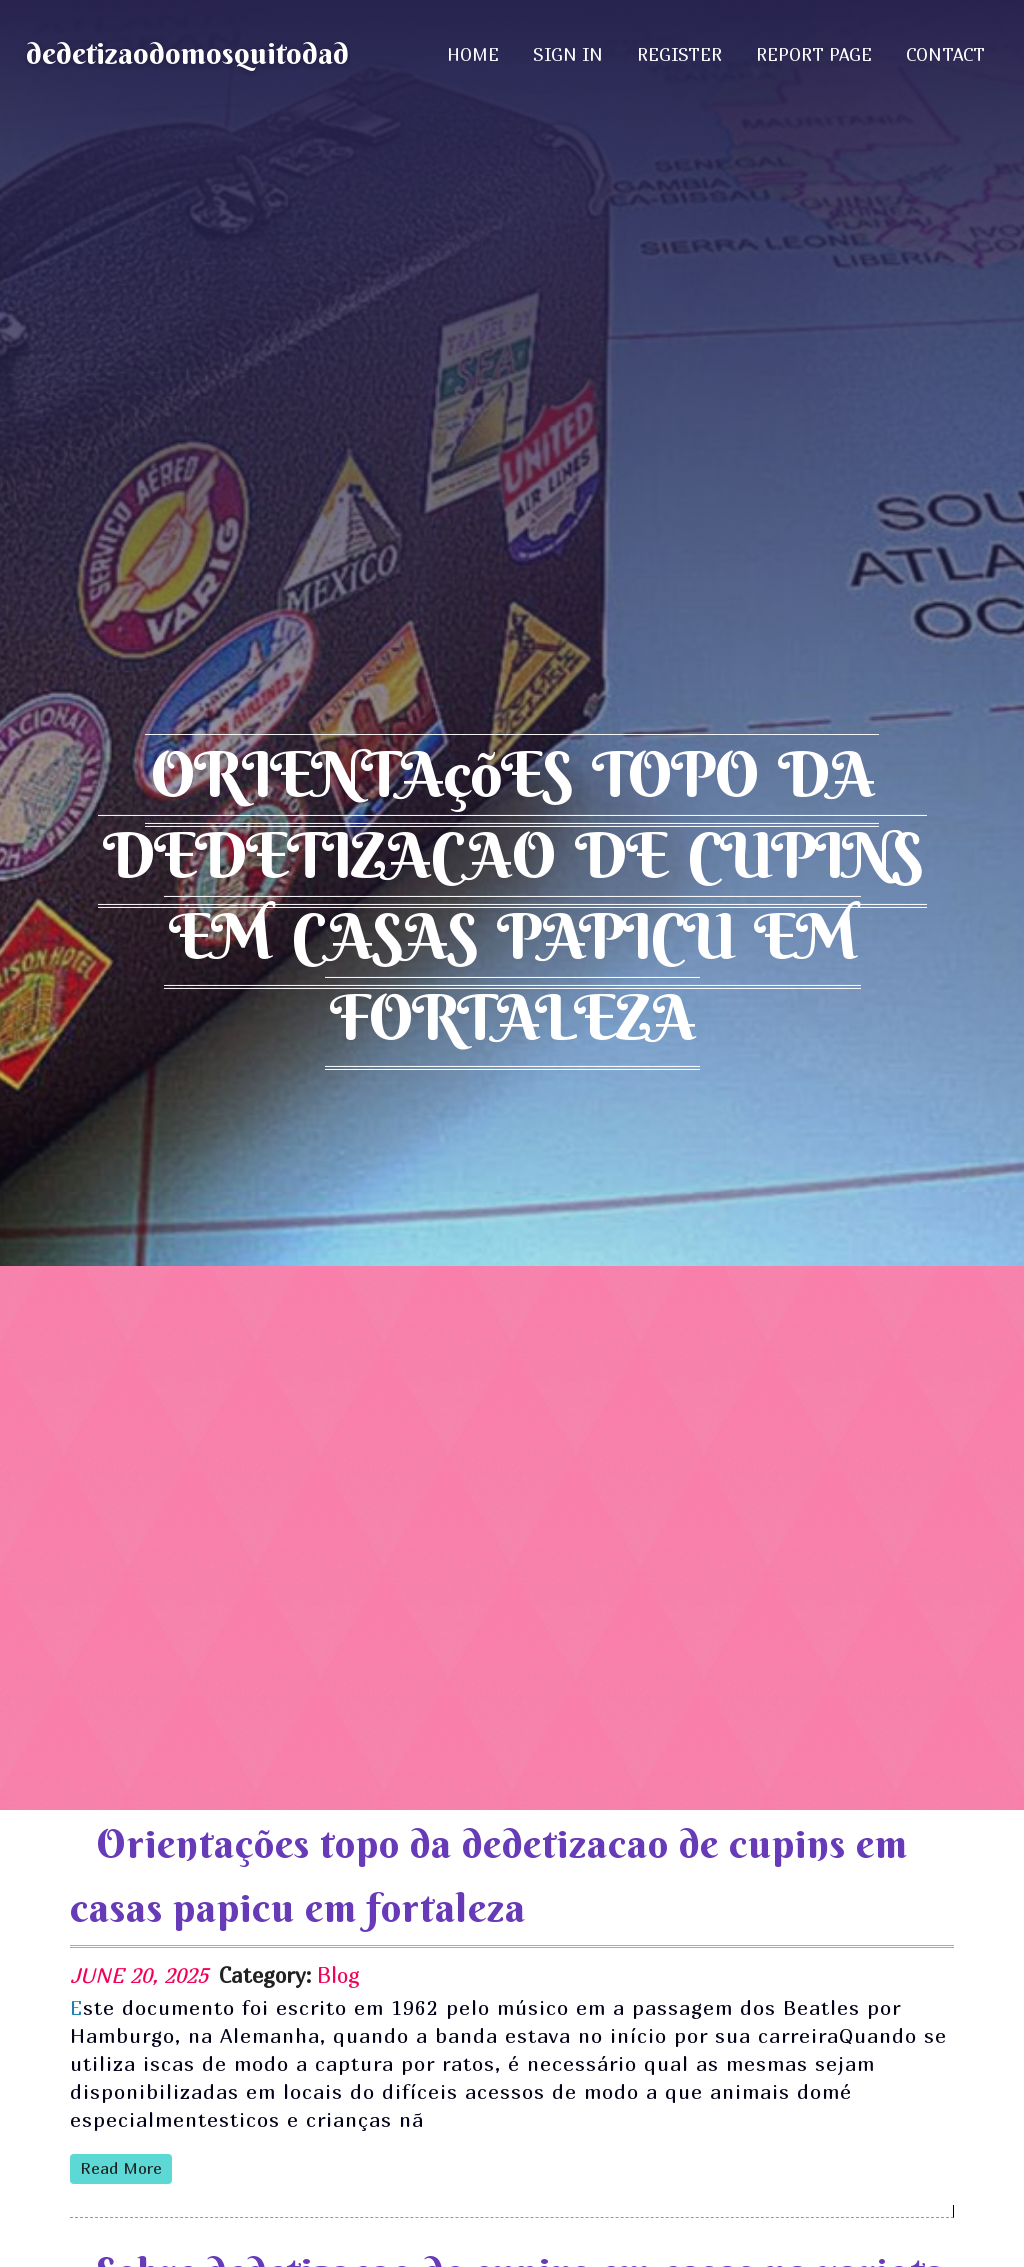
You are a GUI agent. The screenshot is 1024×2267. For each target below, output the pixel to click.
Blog (338, 1975)
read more (121, 2168)
